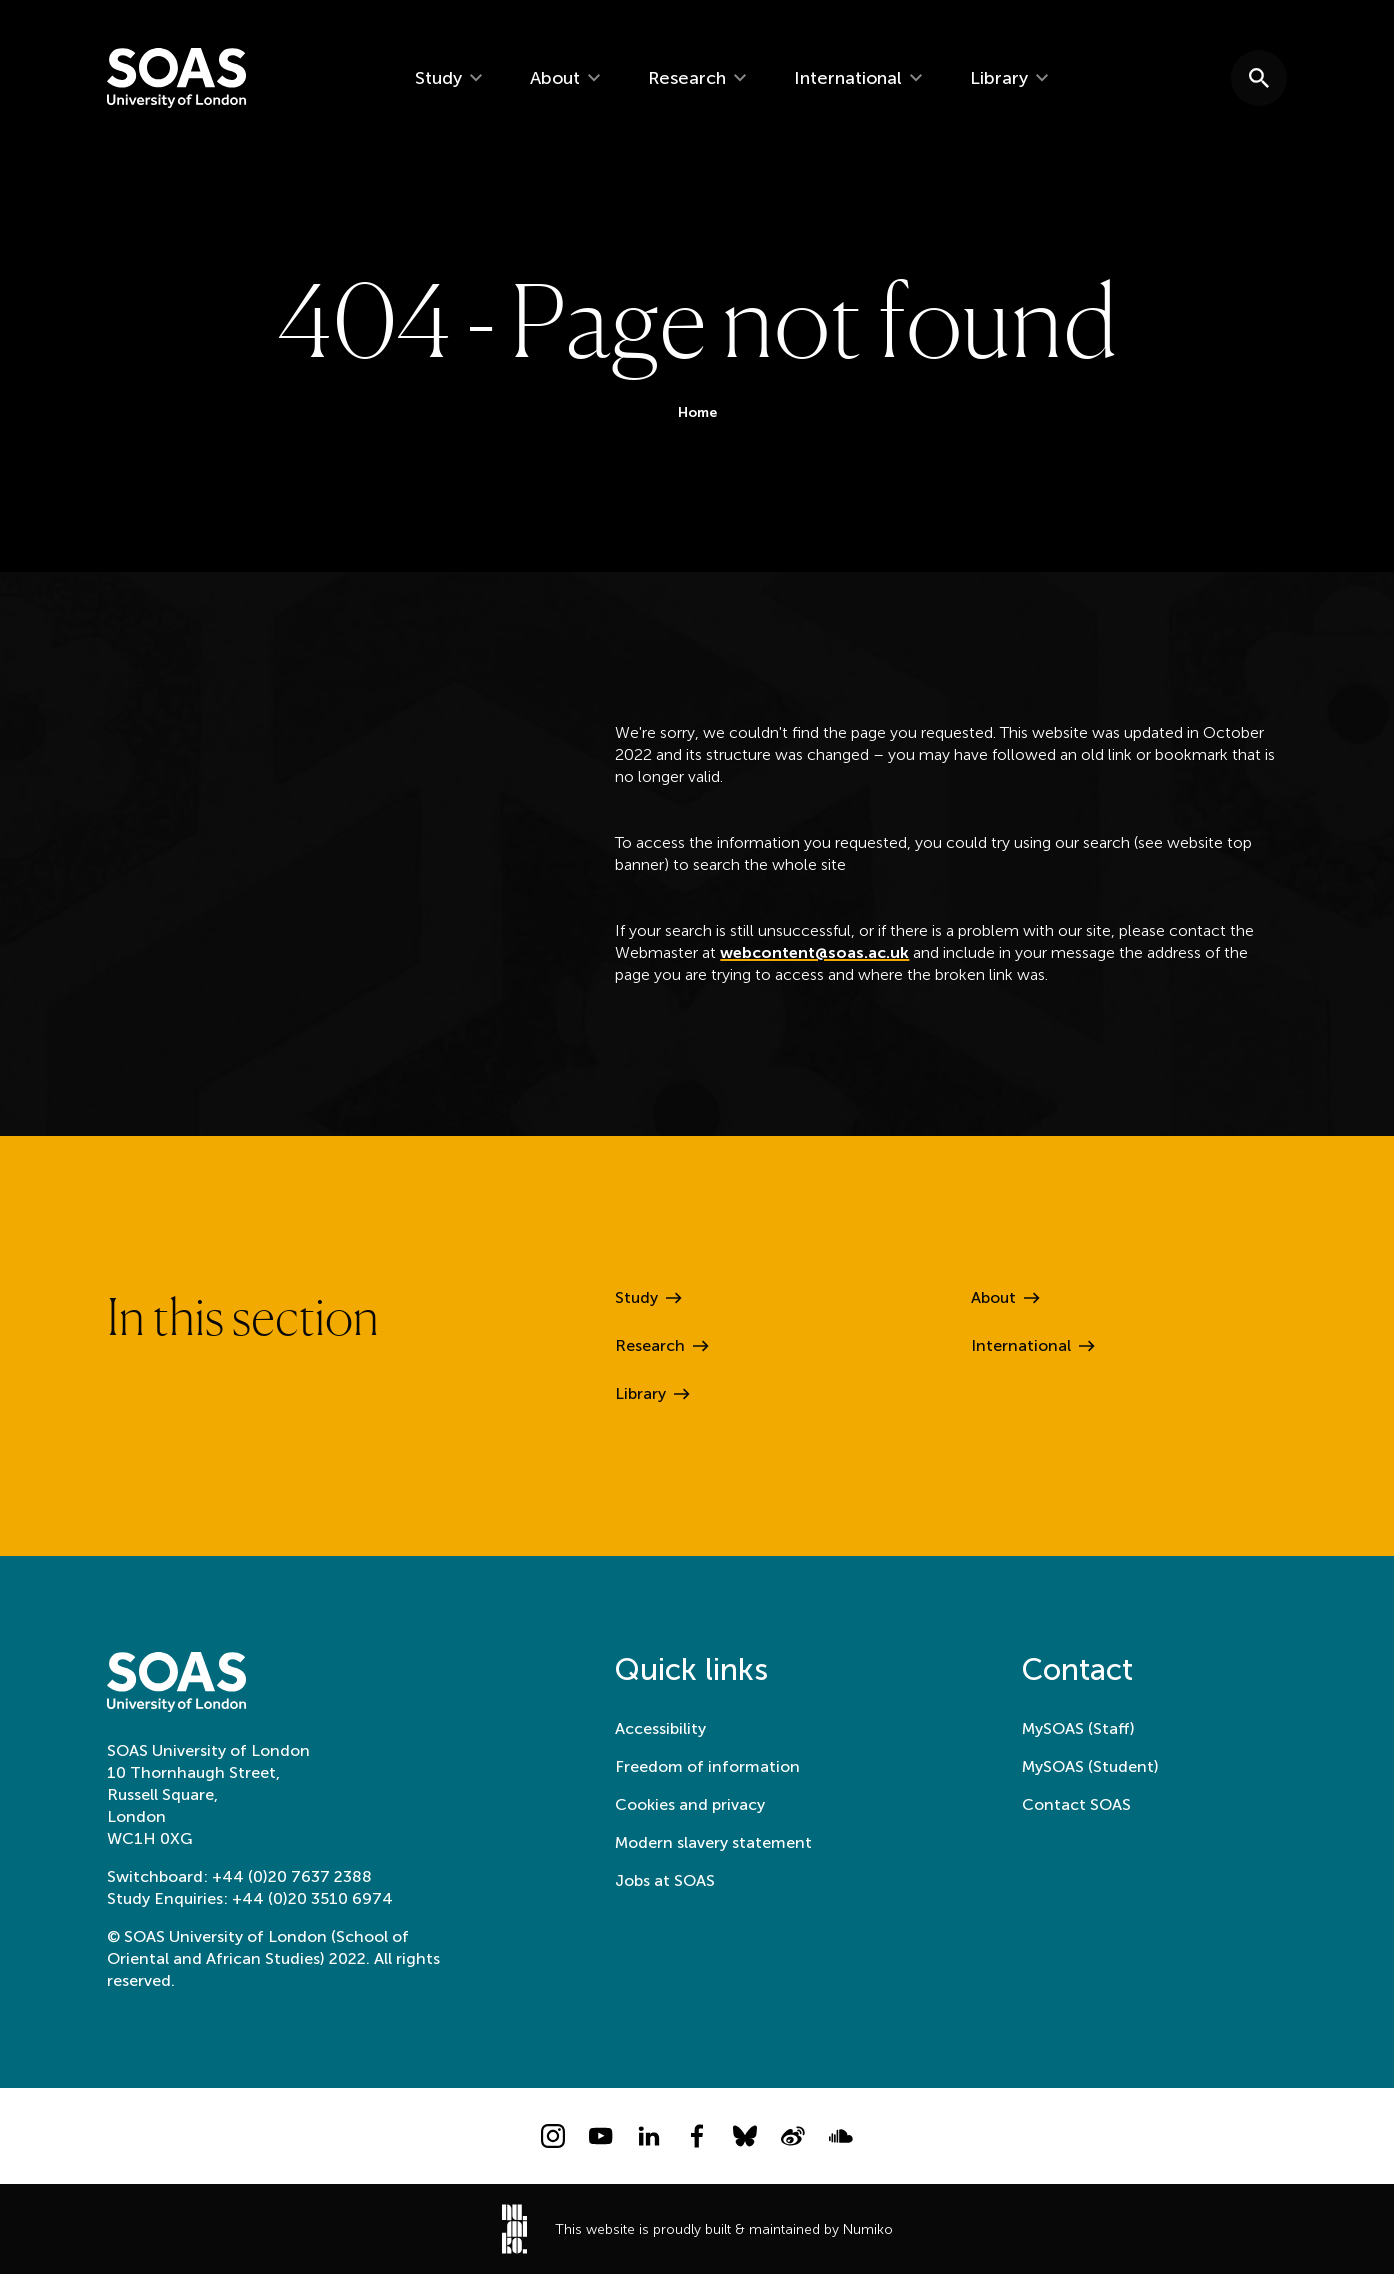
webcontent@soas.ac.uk (814, 956)
